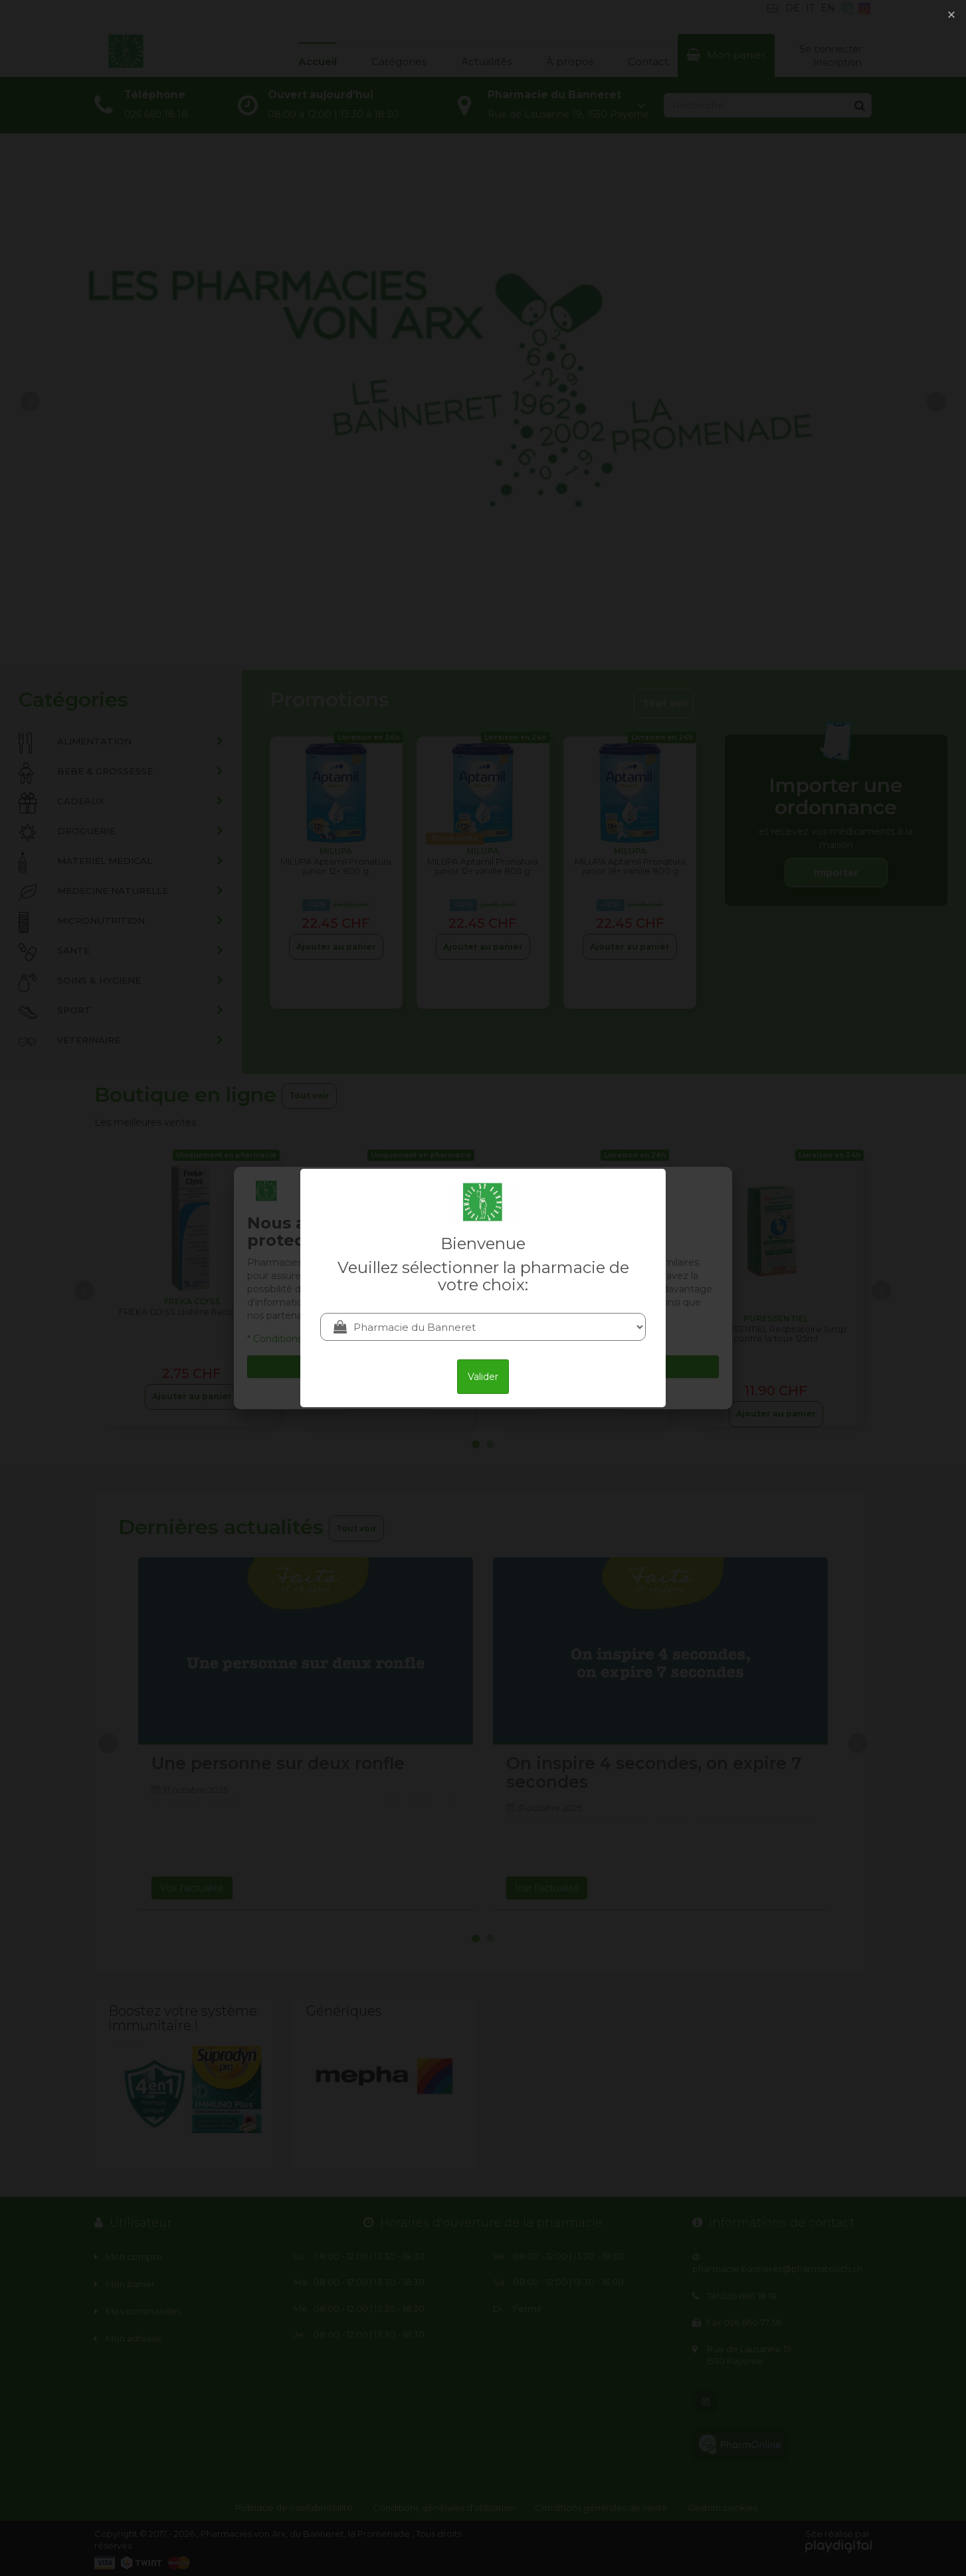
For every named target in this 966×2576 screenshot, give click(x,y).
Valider (483, 1377)
